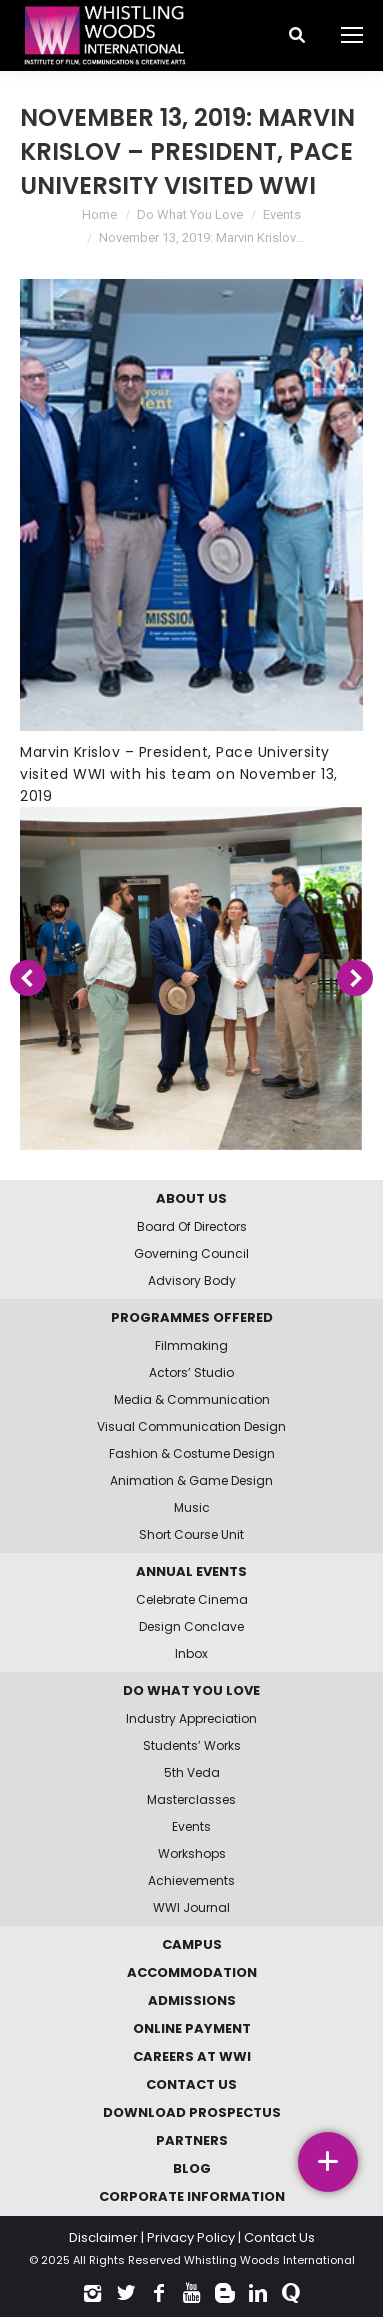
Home (99, 214)
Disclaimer (103, 2237)
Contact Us (279, 2237)
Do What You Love (190, 214)
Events (282, 214)
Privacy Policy (191, 2237)
